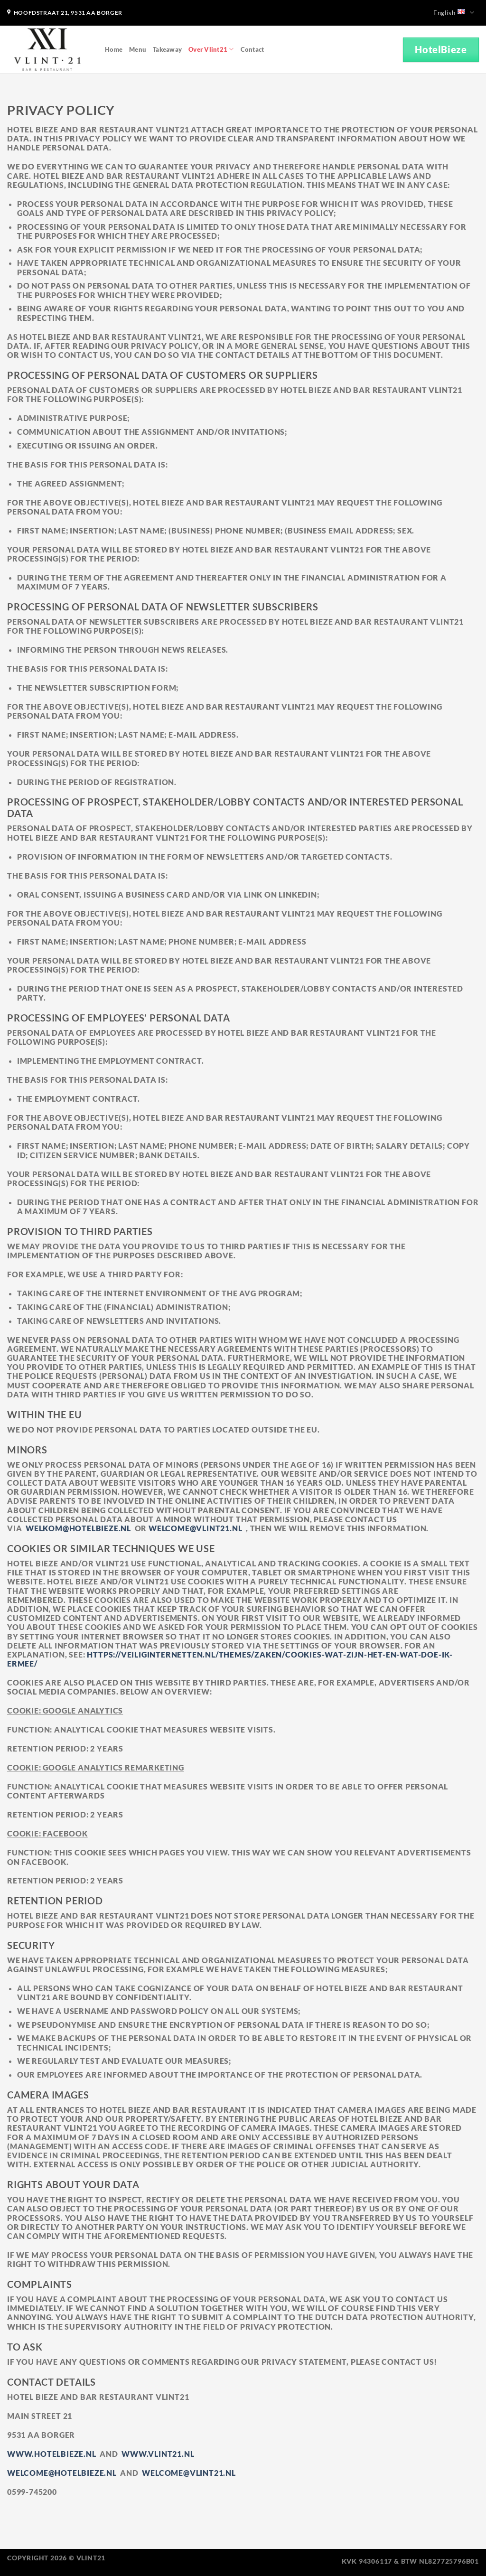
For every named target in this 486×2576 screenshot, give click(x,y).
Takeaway (167, 49)
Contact (252, 49)
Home (113, 49)
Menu (137, 49)
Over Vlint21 (211, 49)
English (454, 12)
